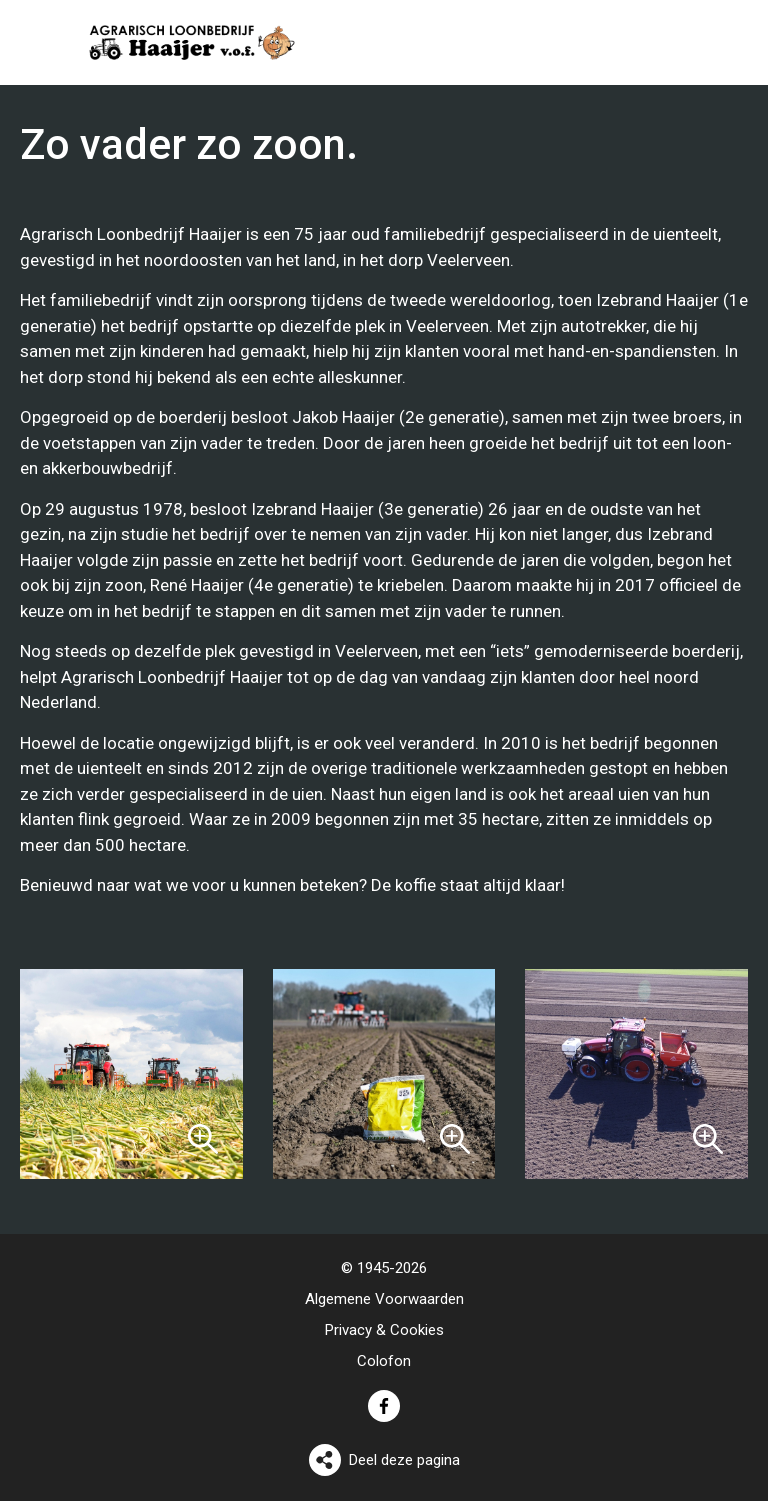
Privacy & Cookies (384, 1330)
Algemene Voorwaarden (384, 1299)
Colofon (384, 1361)
